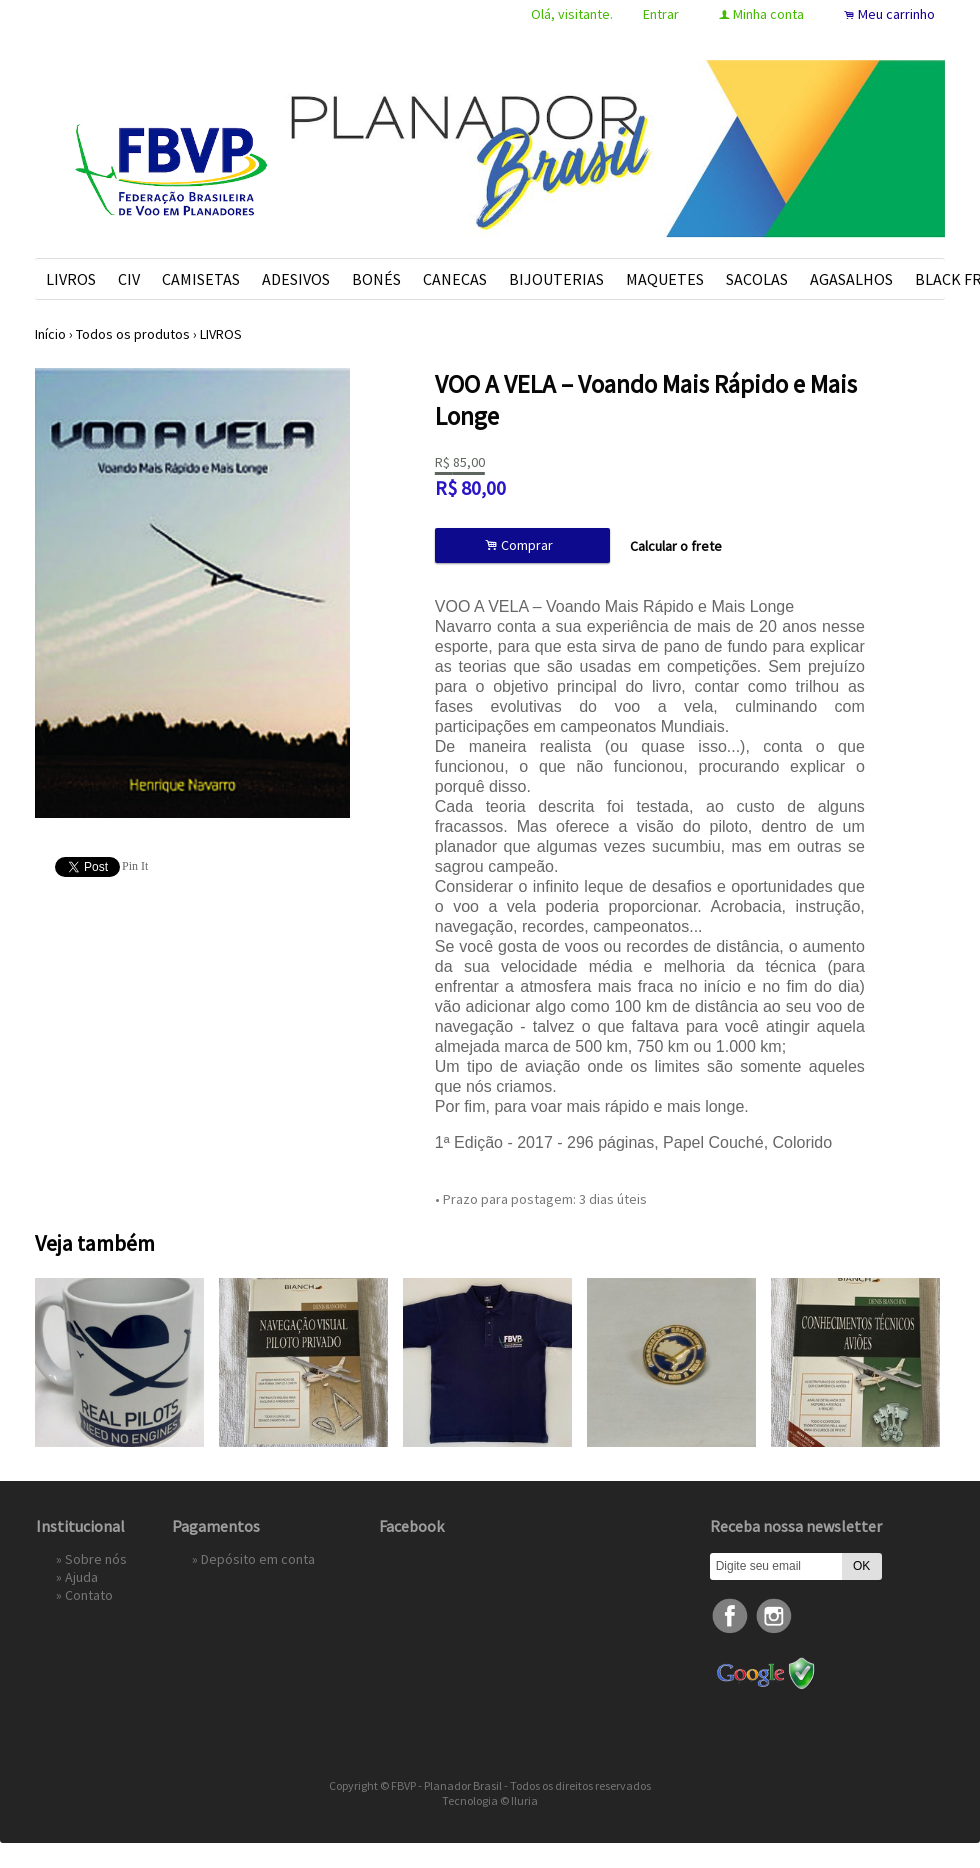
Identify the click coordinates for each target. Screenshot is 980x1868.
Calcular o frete (676, 546)
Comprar (522, 545)
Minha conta (768, 14)
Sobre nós (96, 1559)
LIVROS (71, 279)
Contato (89, 1595)
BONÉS (376, 279)
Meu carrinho (896, 14)
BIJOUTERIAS (556, 279)
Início (50, 334)
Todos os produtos (133, 334)
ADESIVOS (296, 279)
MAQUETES (665, 279)
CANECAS (455, 279)
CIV (129, 279)
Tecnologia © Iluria (490, 1800)
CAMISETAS (201, 279)
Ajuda (81, 1577)
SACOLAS (757, 279)
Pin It (135, 866)
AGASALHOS (851, 279)
